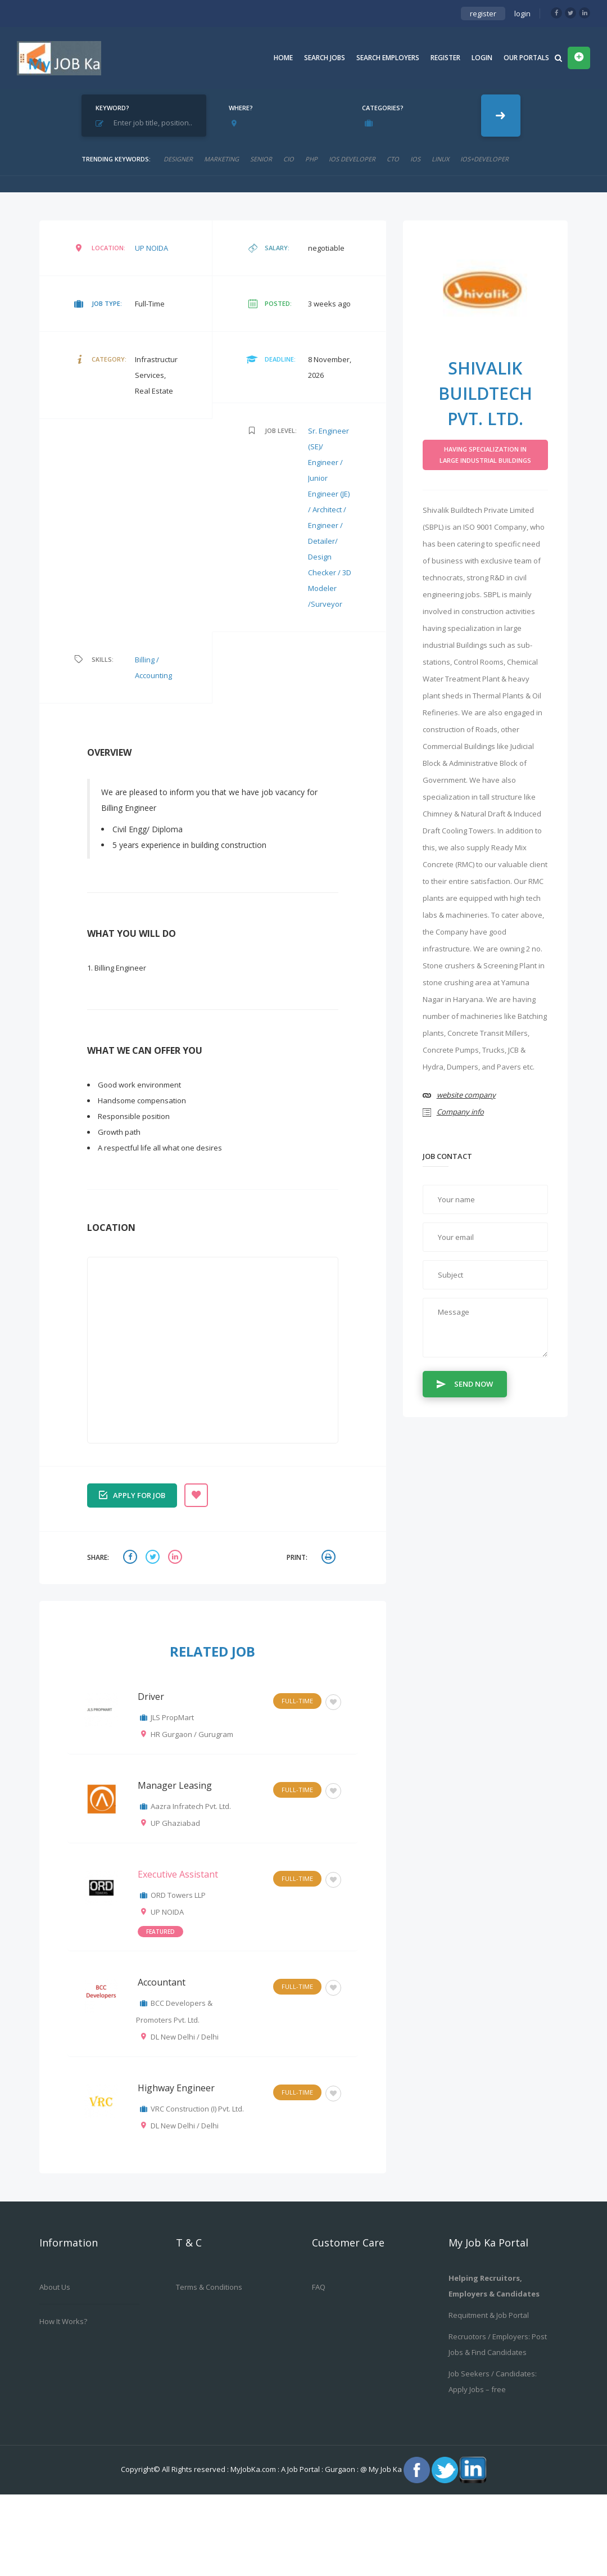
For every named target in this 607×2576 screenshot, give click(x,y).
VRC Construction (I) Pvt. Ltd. (197, 2109)
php (311, 159)
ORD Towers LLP (178, 1895)
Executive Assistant (178, 1874)
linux (440, 159)
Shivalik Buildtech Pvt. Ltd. (485, 393)
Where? (241, 107)
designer (178, 159)
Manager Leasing (175, 1785)
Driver (151, 1696)
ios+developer (484, 159)
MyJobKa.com (254, 2469)
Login (482, 57)
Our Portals (526, 57)
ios (415, 159)
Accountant (161, 1982)
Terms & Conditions (209, 2287)
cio (288, 159)
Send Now (465, 1383)
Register (445, 57)
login (522, 13)
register (483, 13)
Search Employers (387, 57)
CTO (393, 159)
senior (261, 159)
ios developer (352, 159)
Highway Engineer (176, 2088)
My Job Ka (385, 2469)
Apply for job (132, 1494)
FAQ (318, 2287)
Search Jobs (324, 57)
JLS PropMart (172, 1717)
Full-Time (297, 1701)
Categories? (383, 107)
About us (54, 2287)
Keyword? (112, 107)
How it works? (63, 2321)
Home (283, 57)
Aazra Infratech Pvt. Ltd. (191, 1806)
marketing (221, 159)
